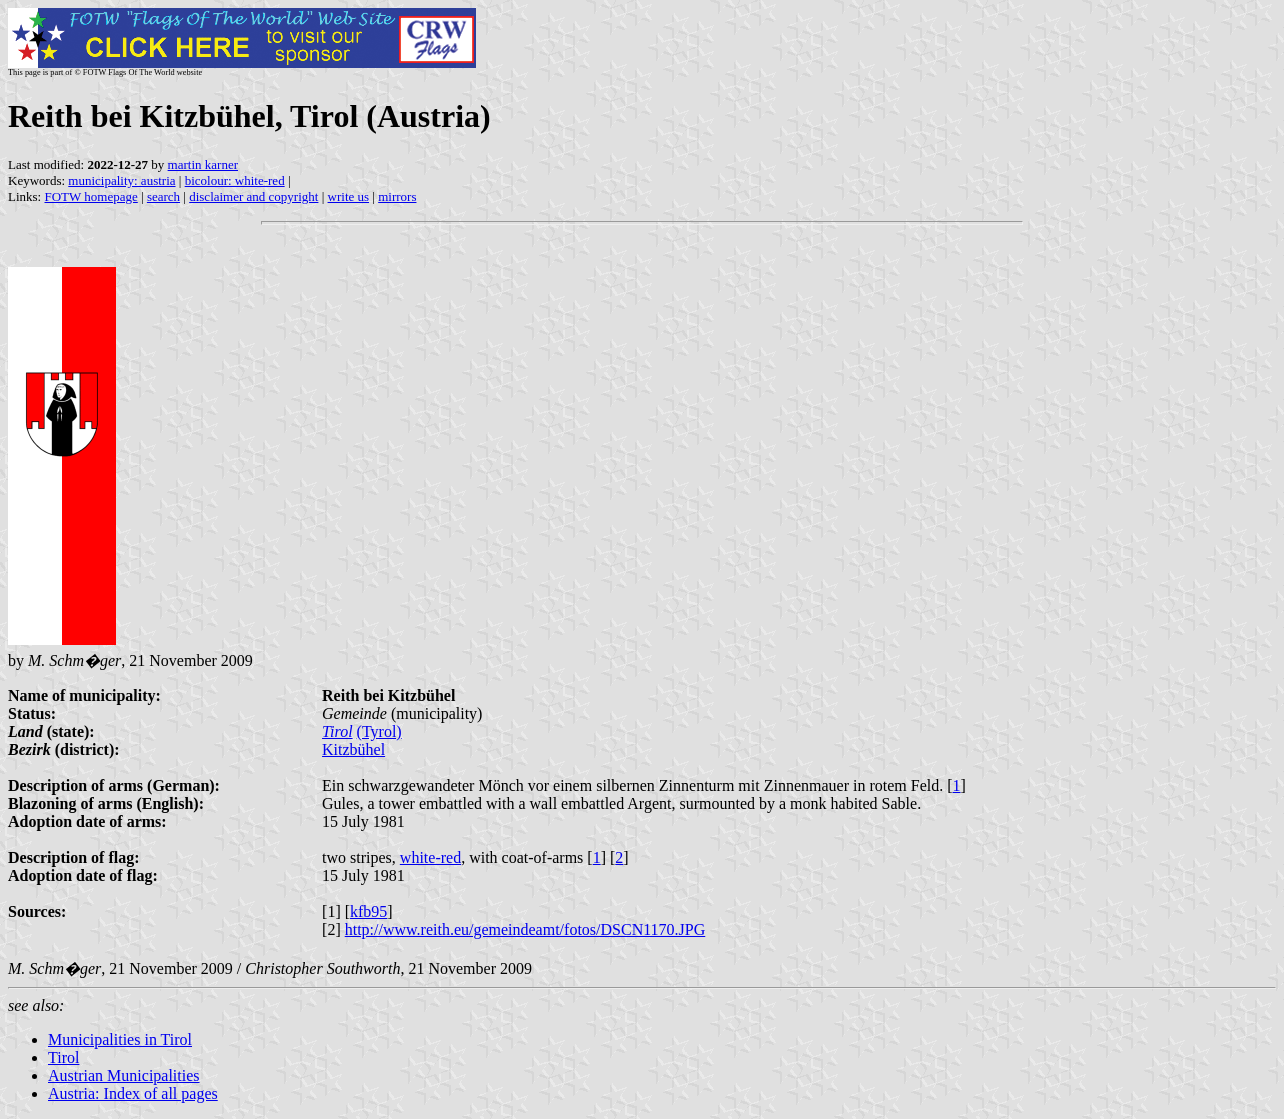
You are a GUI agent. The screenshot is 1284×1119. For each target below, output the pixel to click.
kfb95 (368, 911)
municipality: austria (121, 180)
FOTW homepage (90, 196)
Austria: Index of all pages (133, 1093)
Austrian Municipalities (124, 1075)
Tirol (337, 731)
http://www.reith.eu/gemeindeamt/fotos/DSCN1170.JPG (525, 929)
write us (349, 196)
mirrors (397, 196)
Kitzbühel (353, 749)
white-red (430, 857)
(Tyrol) (379, 731)
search (163, 196)
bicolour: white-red (235, 180)
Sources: (37, 911)
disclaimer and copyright (253, 196)
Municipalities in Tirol (120, 1039)
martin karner (203, 164)
